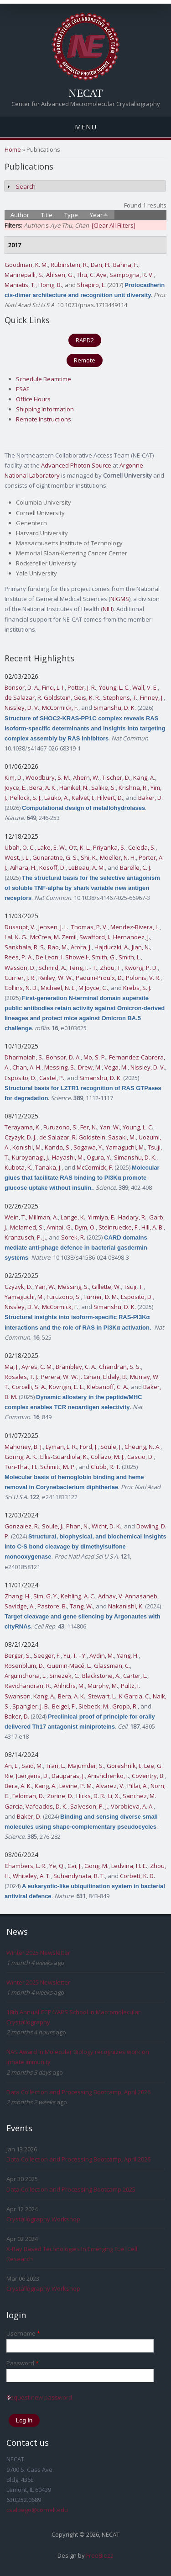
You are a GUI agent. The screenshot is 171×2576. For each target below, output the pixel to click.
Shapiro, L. (91, 285)
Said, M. (32, 1766)
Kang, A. (144, 777)
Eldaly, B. (115, 1377)
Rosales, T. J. (21, 1377)
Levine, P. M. (76, 1786)
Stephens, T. (120, 697)
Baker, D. (150, 797)
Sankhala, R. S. (25, 947)
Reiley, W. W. (55, 978)
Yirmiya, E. (101, 1217)
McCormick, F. (60, 707)
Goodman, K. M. (26, 265)
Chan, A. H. (26, 1067)
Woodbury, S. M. (48, 777)
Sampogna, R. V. (131, 275)
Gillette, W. (106, 1287)
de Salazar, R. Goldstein (38, 697)
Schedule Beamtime (43, 379)
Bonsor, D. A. (22, 687)
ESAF (22, 389)
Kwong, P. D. (141, 967)
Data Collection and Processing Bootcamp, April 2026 (78, 2092)
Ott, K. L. (79, 847)
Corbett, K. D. (137, 1876)
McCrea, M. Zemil (53, 937)
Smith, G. (104, 957)
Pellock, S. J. (25, 797)
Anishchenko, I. (108, 1776)
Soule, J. (111, 1446)
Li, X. (114, 1796)
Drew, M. (90, 1067)
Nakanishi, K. (126, 1606)
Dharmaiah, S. (24, 1057)
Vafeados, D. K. (46, 1806)
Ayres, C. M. (37, 1367)
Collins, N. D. (21, 988)
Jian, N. (141, 947)
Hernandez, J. (131, 937)
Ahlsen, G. (60, 275)
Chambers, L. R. (26, 1866)
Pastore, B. (52, 1606)
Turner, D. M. (100, 1297)
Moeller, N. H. (118, 857)
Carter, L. (135, 1675)
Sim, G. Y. (45, 1596)
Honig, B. (50, 285)
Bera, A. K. (43, 787)
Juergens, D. (32, 1776)
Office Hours (33, 399)
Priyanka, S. (109, 847)
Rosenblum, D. (24, 1665)
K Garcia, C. (134, 1696)
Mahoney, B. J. (24, 1446)
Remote (84, 360)
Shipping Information (45, 409)
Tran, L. (55, 1766)
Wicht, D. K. (106, 1526)
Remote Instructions (43, 419)
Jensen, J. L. (53, 927)
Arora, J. (81, 947)
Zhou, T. (111, 967)
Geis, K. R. (86, 697)
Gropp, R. (125, 1706)
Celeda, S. (141, 847)
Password (22, 2363)
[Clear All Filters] (113, 225)
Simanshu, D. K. (114, 707)
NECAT (85, 92)
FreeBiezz (100, 2555)
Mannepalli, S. (24, 275)
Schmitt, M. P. (58, 1467)
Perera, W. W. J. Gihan (70, 1377)
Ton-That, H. (21, 1467)
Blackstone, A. (101, 1675)
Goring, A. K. (21, 1457)
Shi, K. (89, 857)
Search (26, 186)
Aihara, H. (23, 867)
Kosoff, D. (52, 867)
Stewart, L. (102, 1696)
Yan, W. (110, 1127)
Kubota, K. (18, 1167)
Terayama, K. (23, 1127)
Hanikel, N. (73, 787)
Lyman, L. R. (61, 1446)
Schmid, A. (52, 967)
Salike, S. (103, 787)
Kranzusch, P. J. (25, 1237)
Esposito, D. (20, 1078)
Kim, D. (14, 777)
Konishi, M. (27, 1147)
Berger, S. (18, 1655)
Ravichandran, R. (28, 1686)
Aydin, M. (101, 1655)
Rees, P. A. (19, 957)
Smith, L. (130, 957)
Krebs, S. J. (137, 988)
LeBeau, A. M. (86, 867)
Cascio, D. (140, 1457)
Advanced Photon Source (76, 465)
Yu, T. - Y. (75, 1655)
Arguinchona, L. (26, 1675)
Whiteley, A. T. (32, 1876)
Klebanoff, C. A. (107, 1387)
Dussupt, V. (20, 927)
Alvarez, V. (110, 1786)
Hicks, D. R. (90, 1796)
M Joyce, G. (93, 988)
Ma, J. (12, 1367)
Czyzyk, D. (18, 1287)
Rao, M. (58, 947)
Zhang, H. (18, 1596)
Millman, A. (43, 1217)
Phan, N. (77, 1526)
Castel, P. (51, 1078)
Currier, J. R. (20, 978)
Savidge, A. (20, 1606)
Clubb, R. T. (105, 1467)
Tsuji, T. (134, 1287)
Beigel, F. (64, 1706)
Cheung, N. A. (142, 1446)
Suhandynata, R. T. (79, 1876)
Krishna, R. (133, 787)
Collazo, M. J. (107, 1457)
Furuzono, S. (60, 1127)
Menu (86, 126)
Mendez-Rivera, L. (135, 927)
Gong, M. (96, 1866)
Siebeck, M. (93, 1706)
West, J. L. (17, 857)
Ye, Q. (57, 1866)
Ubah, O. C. (20, 847)
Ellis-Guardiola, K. (64, 1457)
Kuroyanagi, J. (30, 1157)
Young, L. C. (114, 687)
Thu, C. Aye (92, 275)
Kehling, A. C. (78, 1596)
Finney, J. (152, 697)
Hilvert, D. (110, 797)
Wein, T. (15, 1217)
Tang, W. (81, 1606)
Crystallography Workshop (43, 2219)
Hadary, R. (132, 1217)
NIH (107, 609)
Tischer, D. (116, 777)
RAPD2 (85, 340)
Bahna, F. (125, 265)
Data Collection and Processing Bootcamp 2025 (70, 2189)
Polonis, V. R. (143, 978)
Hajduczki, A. (111, 947)
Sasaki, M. (122, 1137)
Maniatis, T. (20, 285)
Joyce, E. (15, 787)
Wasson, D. (20, 967)
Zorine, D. (60, 1796)
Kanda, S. (58, 1147)
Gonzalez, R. (22, 1526)
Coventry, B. (148, 1776)
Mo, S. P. (94, 1057)
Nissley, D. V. (22, 707)
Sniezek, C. (64, 1675)
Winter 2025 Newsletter (38, 1952)
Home (13, 149)
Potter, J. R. (81, 687)
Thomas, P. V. (89, 927)
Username (23, 2333)
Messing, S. (59, 1067)
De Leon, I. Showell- (62, 957)
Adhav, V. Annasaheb (127, 1596)
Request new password (39, 2397)
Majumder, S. (86, 1766)
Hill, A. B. (152, 1227)
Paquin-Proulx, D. (99, 978)
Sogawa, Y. (88, 1147)
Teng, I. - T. (83, 967)
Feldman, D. (28, 1796)
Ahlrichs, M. (69, 1686)
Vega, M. (116, 1067)
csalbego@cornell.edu (37, 2510)
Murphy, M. (103, 1686)
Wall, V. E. (145, 687)
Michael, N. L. (58, 988)
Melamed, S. (27, 1227)
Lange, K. (73, 1217)
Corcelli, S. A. (29, 1387)
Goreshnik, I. (124, 1766)
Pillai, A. (137, 1786)
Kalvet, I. (83, 797)
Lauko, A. (56, 797)
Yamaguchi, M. (125, 1147)
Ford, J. (89, 1446)
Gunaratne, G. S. (55, 857)
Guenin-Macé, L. (69, 1665)
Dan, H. (100, 265)
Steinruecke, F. (118, 1227)
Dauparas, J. (68, 1776)
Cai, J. (74, 1866)
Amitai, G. (59, 1227)
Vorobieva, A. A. (132, 1806)
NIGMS (119, 599)
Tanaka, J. (48, 1167)
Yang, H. (128, 1655)
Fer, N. (88, 1127)
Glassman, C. (112, 1665)
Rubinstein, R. (69, 265)
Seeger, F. (47, 1655)
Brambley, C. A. (76, 1367)
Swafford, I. (94, 937)
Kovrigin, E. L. (66, 1387)
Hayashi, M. (68, 1157)
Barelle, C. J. (135, 867)
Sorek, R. (73, 1237)
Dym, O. (85, 1227)
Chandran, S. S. (120, 1367)
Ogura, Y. (99, 1157)
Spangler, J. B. (30, 1706)
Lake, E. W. (51, 847)
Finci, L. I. (53, 687)
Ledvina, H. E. (129, 1866)
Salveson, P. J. (89, 1806)
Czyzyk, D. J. (20, 1137)
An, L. (12, 1766)
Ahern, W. (86, 777)
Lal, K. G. (16, 937)
